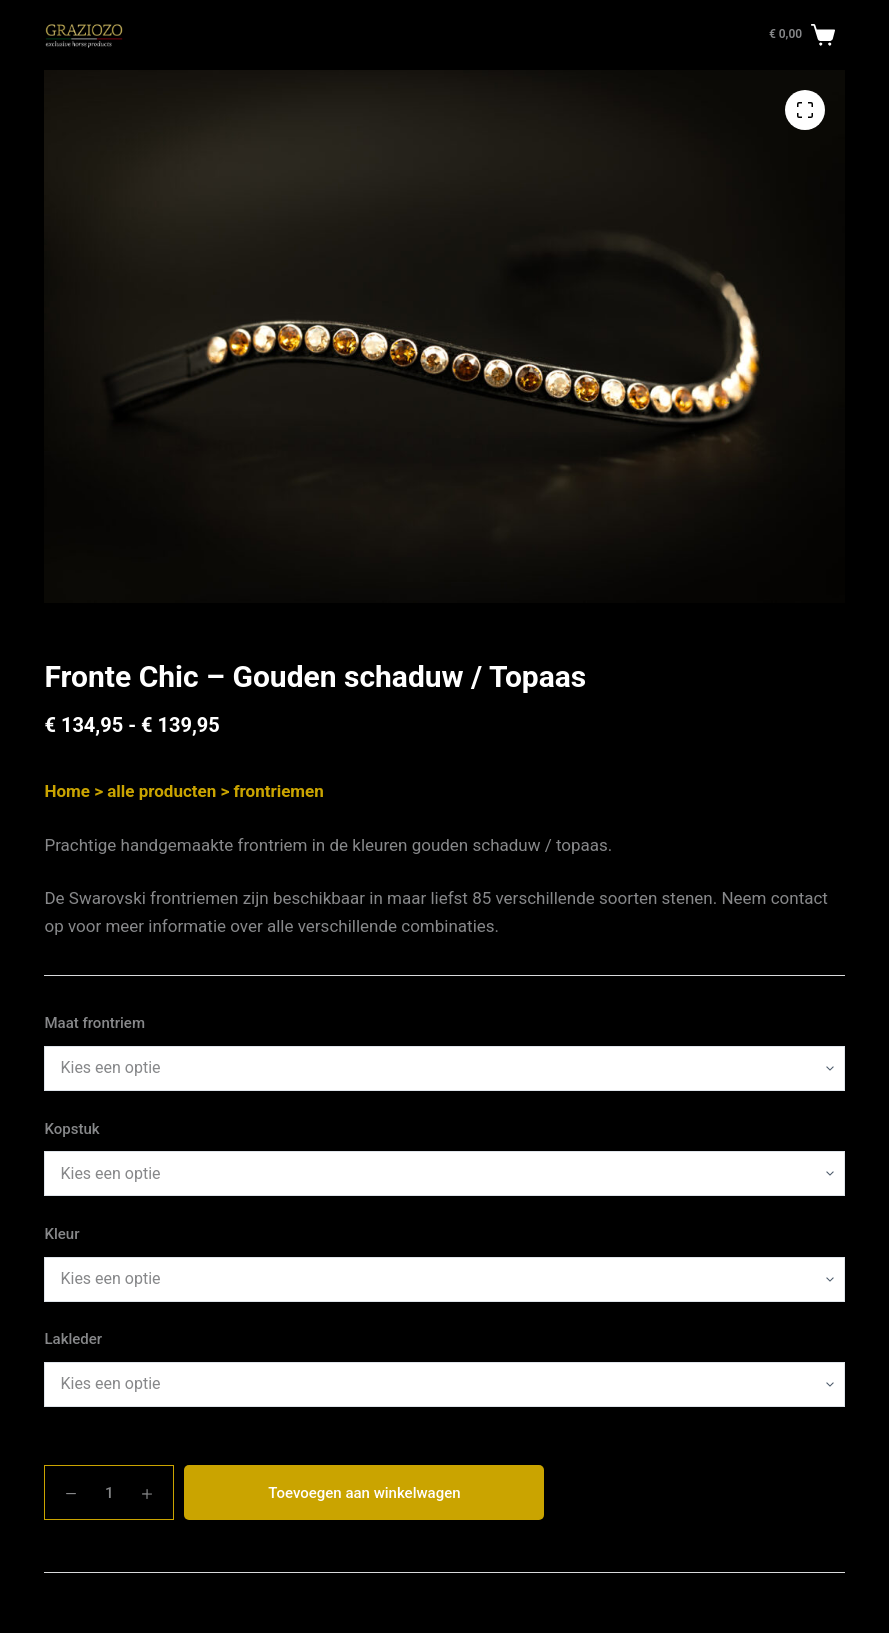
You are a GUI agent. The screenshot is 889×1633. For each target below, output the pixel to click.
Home (67, 791)
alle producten (161, 791)
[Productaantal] (109, 1492)
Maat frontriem (94, 1023)
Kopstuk (71, 1129)
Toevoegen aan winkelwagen (364, 1493)
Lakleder (73, 1339)
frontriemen (278, 791)
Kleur (61, 1234)
